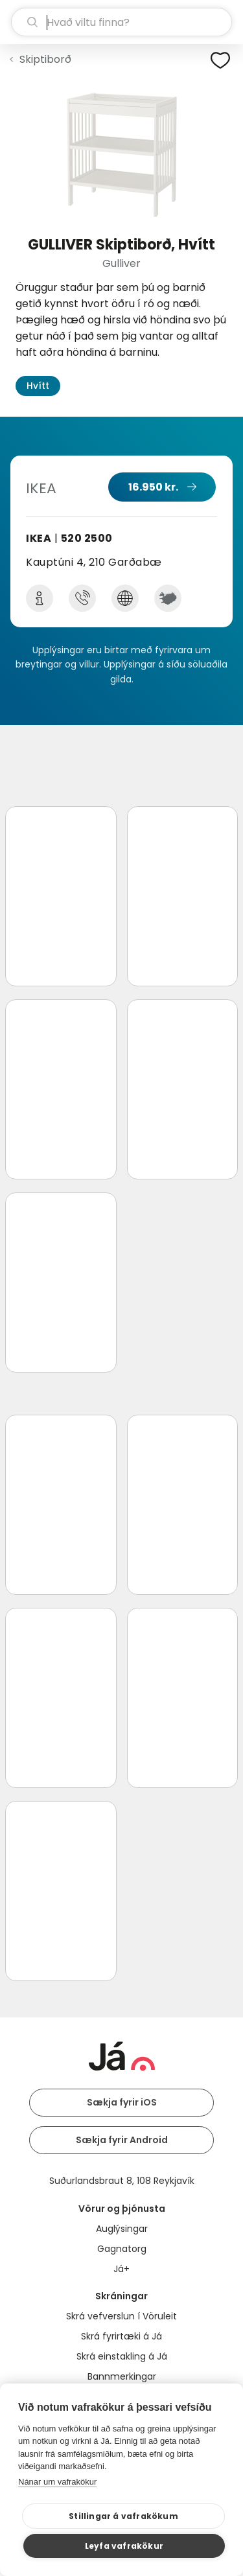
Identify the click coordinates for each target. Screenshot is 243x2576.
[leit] (121, 22)
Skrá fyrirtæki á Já (121, 2336)
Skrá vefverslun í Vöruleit (121, 2316)
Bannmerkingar (121, 2376)
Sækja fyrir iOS (122, 2102)
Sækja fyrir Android (122, 2139)
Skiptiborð (45, 59)
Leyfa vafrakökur (124, 2545)
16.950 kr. (153, 487)
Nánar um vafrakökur (57, 2482)
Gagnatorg (121, 2248)
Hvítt (38, 385)
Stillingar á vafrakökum (123, 2516)
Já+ (121, 2268)
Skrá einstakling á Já (121, 2356)
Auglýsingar (122, 2228)
